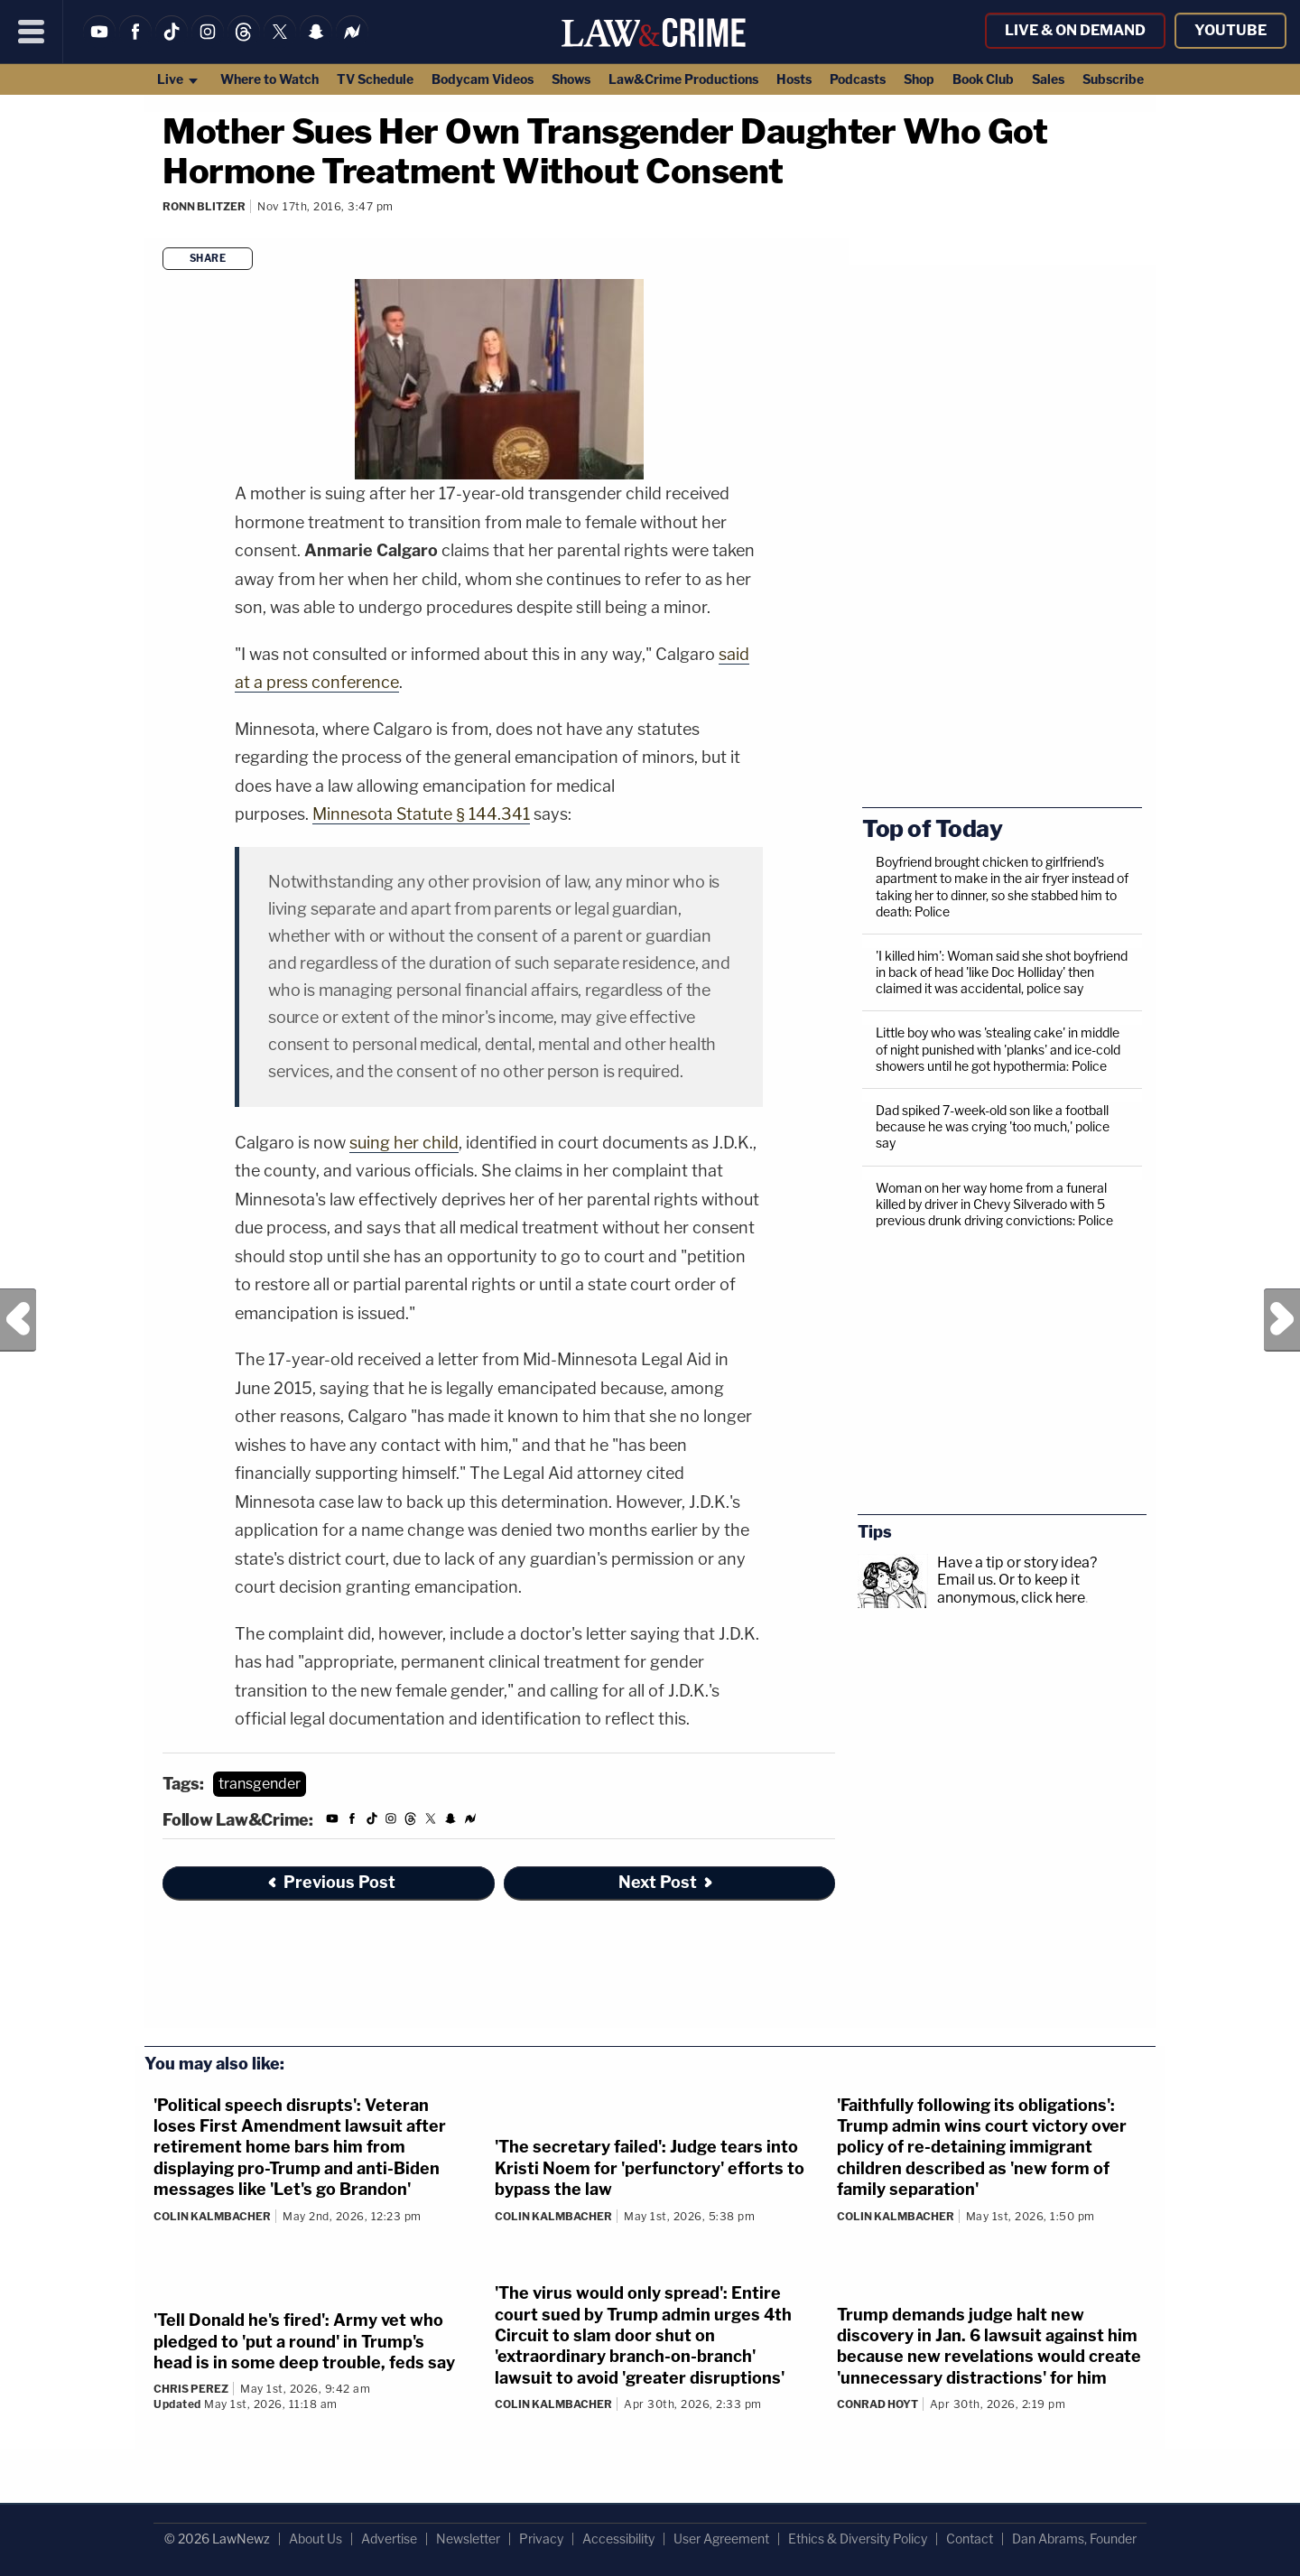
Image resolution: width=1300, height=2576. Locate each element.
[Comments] (165, 230)
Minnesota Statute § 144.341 (421, 813)
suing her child (404, 1142)
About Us (315, 2538)
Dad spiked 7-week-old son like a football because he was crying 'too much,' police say (993, 1126)
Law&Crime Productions (683, 79)
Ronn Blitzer (204, 206)
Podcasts (858, 79)
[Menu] (31, 31)
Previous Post (18, 1320)
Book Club (983, 79)
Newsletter (468, 2538)
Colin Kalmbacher (212, 2216)
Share (208, 258)
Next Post (1282, 1320)
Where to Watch (269, 79)
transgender (259, 1783)
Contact (969, 2538)
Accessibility (618, 2538)
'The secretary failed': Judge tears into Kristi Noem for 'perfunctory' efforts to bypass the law (649, 2168)
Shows (571, 79)
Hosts (794, 79)
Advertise (389, 2538)
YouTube (1230, 30)
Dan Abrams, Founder (1074, 2538)
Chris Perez (190, 2388)
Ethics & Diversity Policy (857, 2538)
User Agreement (721, 2538)
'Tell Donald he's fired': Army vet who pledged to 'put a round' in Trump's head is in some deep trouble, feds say (304, 2341)
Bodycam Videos (483, 79)
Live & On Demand (1075, 30)
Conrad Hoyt (877, 2404)
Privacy (541, 2538)
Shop (919, 79)
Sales (1048, 79)
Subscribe (1113, 79)
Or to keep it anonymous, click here (1011, 1588)
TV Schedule (375, 79)
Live (178, 79)
